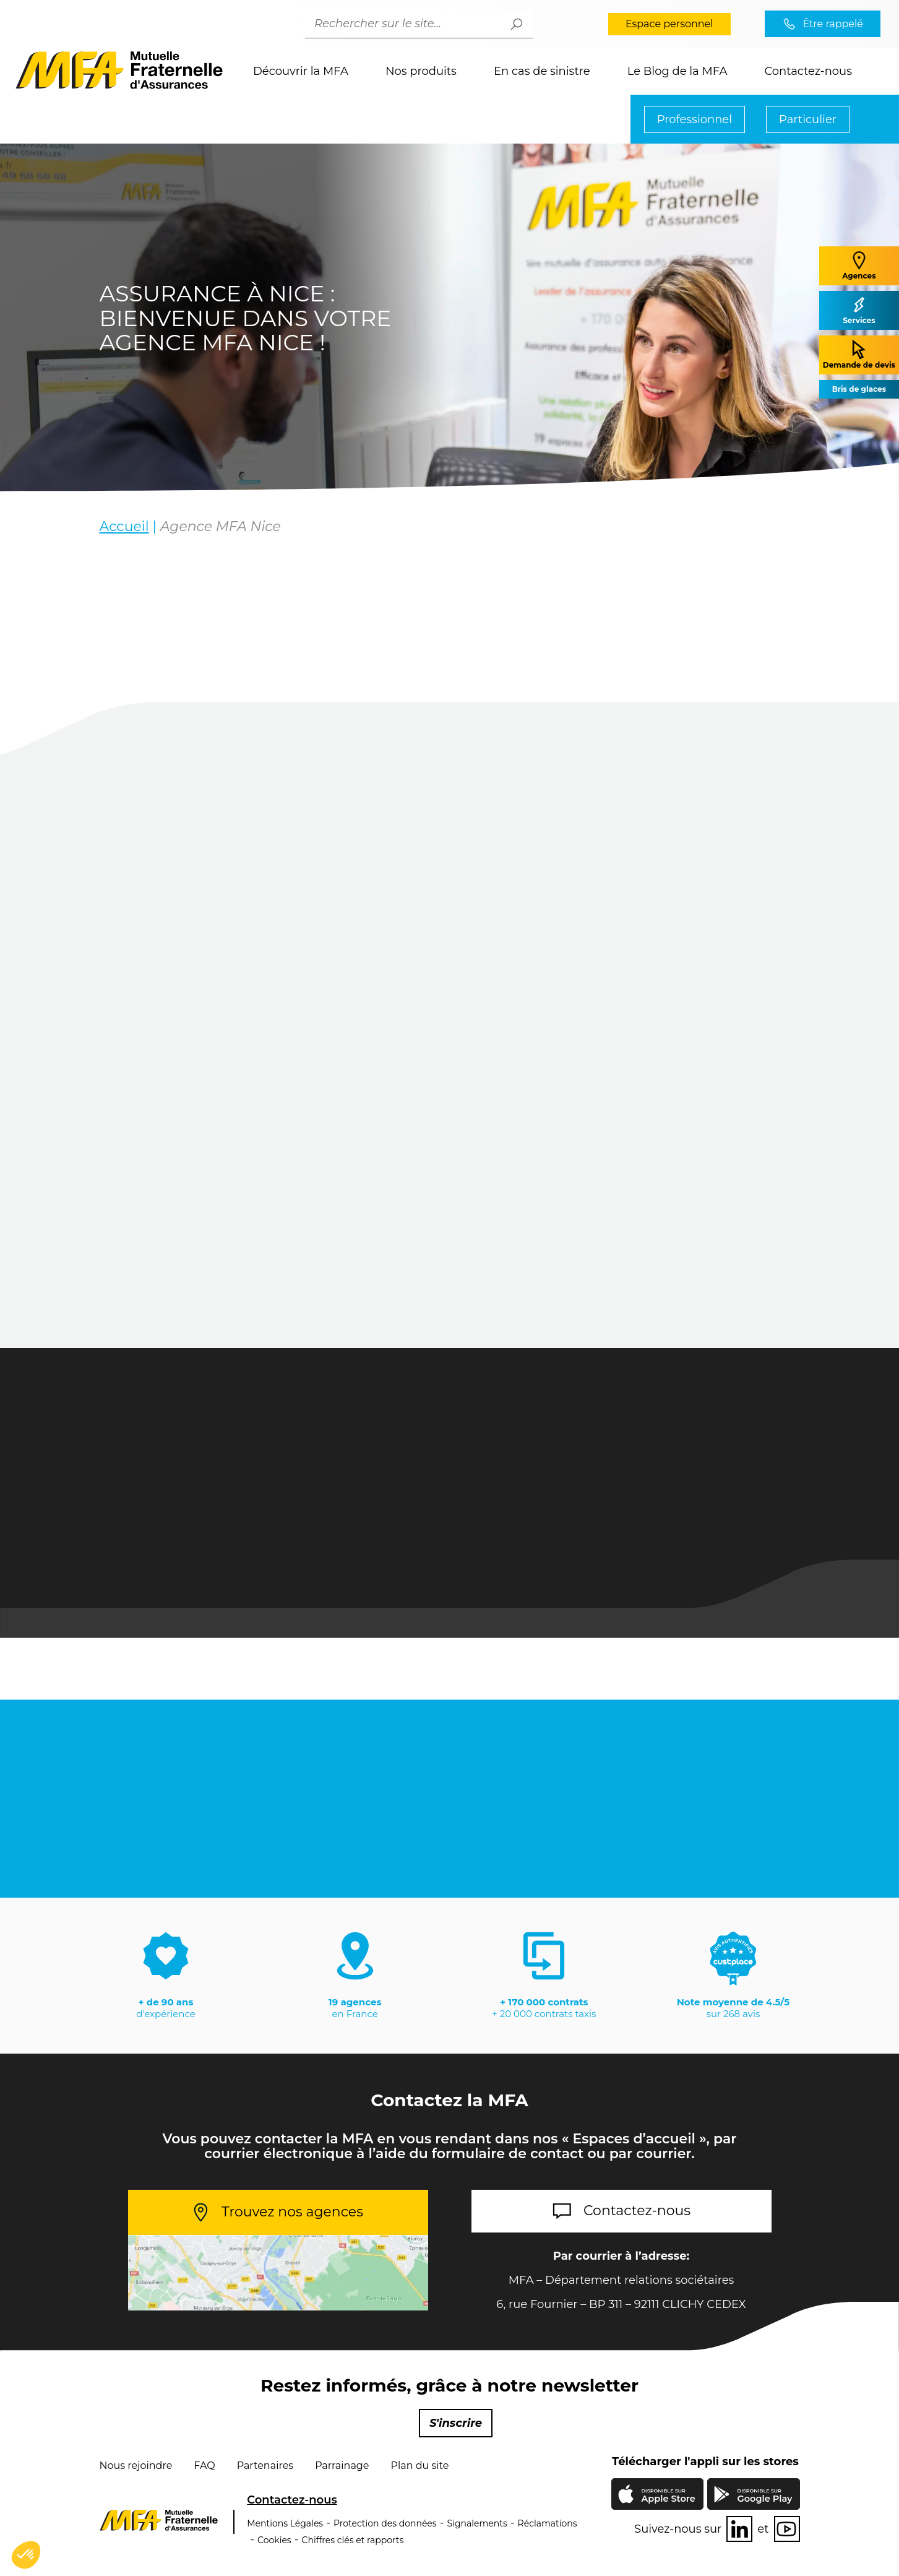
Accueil (124, 526)
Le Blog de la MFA (677, 71)
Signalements (477, 2523)
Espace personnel (669, 24)
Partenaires (265, 2465)
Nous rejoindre (136, 2465)
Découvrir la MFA (300, 71)
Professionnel (694, 119)
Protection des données (385, 2523)
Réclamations (547, 2523)
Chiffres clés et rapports (353, 2540)
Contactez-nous (808, 71)
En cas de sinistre (542, 71)
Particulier (808, 119)
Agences (858, 265)
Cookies (274, 2540)
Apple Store (668, 2497)
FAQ (204, 2465)
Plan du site (420, 2465)
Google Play (765, 2495)
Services (859, 310)
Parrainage (342, 2465)
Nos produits (421, 71)
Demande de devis (859, 354)
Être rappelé (832, 24)
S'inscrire (455, 2423)
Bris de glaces (859, 389)
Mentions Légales (285, 2523)
